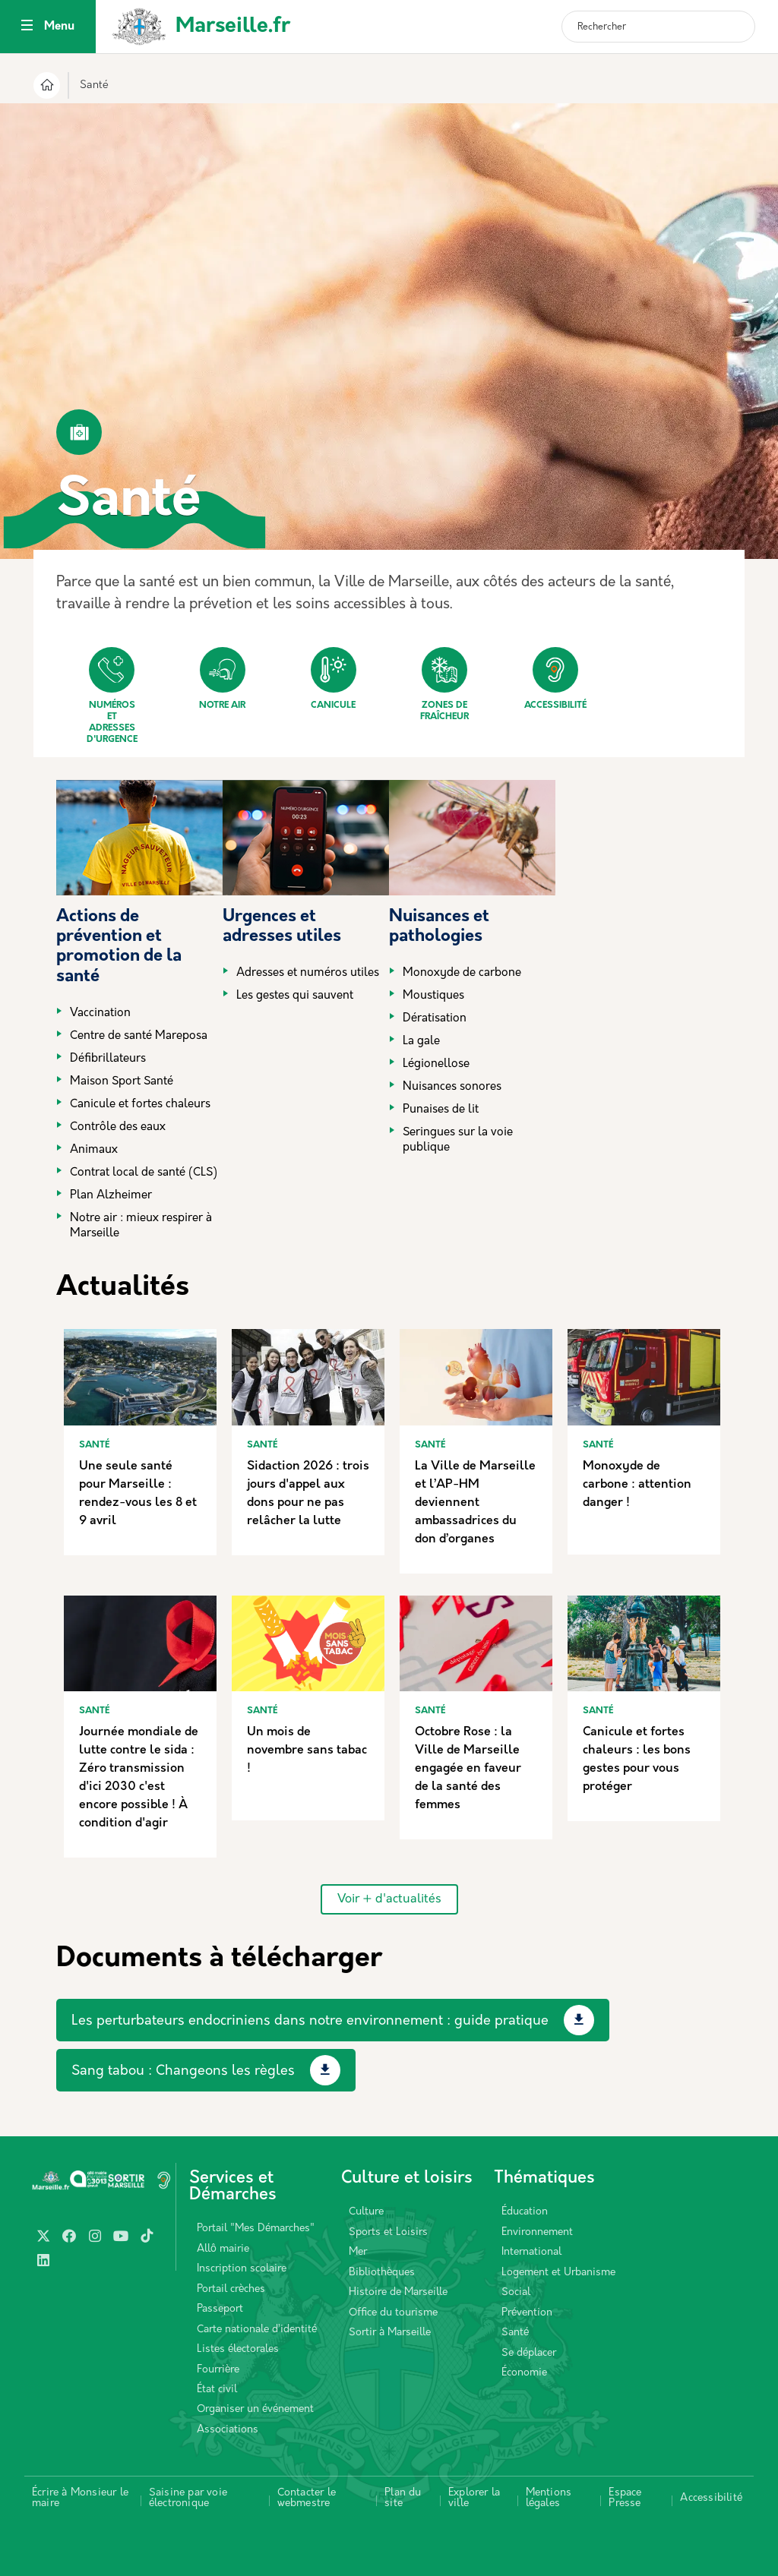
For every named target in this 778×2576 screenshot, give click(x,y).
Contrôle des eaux (118, 1127)
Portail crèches (231, 2289)
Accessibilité (555, 678)
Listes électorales (238, 2349)
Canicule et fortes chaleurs (140, 1104)
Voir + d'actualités (389, 1899)
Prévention (526, 2313)
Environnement (537, 2232)
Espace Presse (625, 2498)
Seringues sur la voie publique (458, 1140)
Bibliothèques (382, 2273)
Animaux (94, 1150)
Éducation (524, 2212)
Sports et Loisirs (388, 2232)
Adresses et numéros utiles (307, 973)
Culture (366, 2212)
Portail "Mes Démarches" (256, 2228)
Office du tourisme (393, 2313)
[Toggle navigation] (27, 27)
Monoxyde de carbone (462, 973)
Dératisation (434, 1018)
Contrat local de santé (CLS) (143, 1173)
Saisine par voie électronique (188, 2498)
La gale (421, 1041)
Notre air (222, 678)
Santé (515, 2333)
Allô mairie (223, 2249)
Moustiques (433, 996)
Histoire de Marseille (398, 2292)
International (531, 2252)
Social (515, 2292)
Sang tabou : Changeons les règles (183, 2071)
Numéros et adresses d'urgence (112, 695)
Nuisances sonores (452, 1087)
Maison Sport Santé (121, 1082)
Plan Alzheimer (111, 1195)
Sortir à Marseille (390, 2333)
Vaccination (100, 1013)
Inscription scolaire (241, 2269)
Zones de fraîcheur (444, 684)
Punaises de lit (441, 1110)
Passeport (220, 2309)
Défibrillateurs (108, 1059)
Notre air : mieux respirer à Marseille (141, 1226)
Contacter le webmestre (306, 2498)
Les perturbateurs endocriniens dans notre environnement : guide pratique (310, 2021)
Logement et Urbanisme (558, 2273)
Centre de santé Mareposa (138, 1036)
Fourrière (218, 2370)
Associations (227, 2430)
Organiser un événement (255, 2409)
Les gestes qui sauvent (294, 996)
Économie (524, 2373)
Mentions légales (549, 2498)
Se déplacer (528, 2353)
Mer (358, 2252)
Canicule (333, 678)
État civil (217, 2389)
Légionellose (436, 1064)
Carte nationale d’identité (257, 2329)
